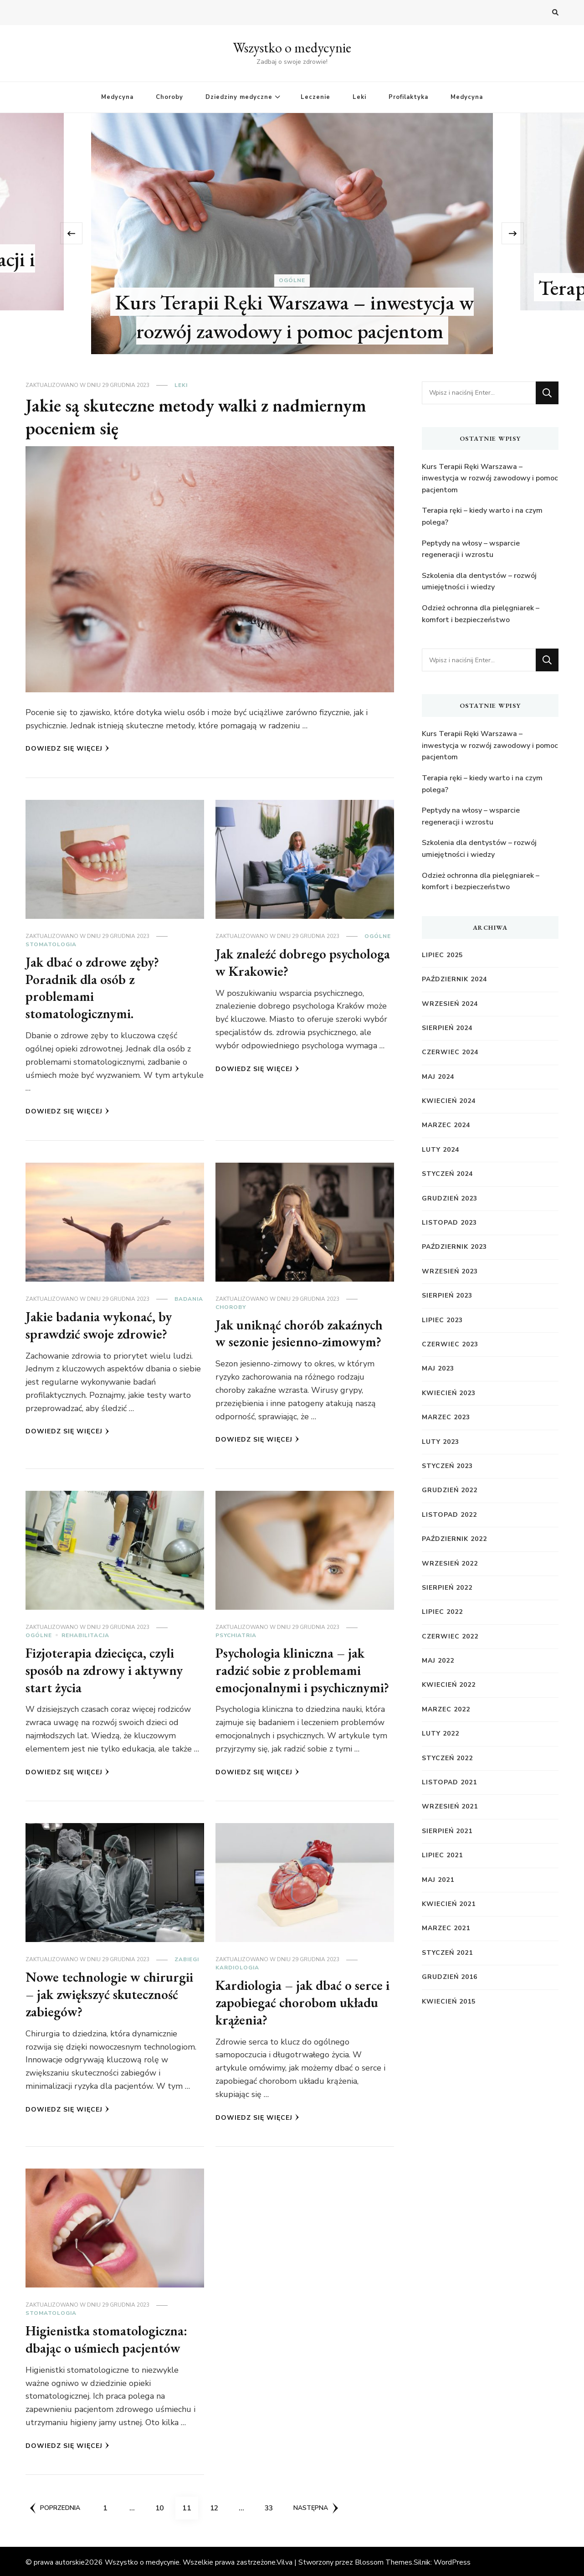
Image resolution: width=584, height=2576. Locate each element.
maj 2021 (438, 1879)
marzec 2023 (446, 1417)
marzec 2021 (446, 1928)
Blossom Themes (383, 2560)
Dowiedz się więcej (67, 748)
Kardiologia (237, 1966)
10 (163, 2503)
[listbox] (292, 233)
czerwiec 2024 (450, 1052)
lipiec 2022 (442, 1611)
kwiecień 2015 (449, 2001)
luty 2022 (440, 1733)
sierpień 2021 (447, 1831)
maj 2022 (438, 1660)
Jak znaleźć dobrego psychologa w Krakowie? (303, 962)
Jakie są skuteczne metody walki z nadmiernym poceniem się (198, 416)
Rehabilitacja (85, 1634)
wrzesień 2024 (450, 1003)
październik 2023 (454, 1246)
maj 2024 (438, 1076)
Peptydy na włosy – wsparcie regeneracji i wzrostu (471, 549)
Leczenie (315, 97)
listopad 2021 (449, 1782)
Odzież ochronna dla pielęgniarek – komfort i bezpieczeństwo (480, 614)
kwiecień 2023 (449, 1393)
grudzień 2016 (449, 1977)
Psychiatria (235, 1634)
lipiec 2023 (442, 1320)
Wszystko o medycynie (292, 48)
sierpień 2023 (447, 1295)
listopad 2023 (449, 1222)
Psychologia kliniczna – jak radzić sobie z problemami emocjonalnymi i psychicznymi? (303, 1669)
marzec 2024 (446, 1125)
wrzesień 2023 (450, 1271)
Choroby (169, 97)
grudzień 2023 (449, 1198)
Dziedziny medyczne (238, 97)
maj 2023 (438, 1368)
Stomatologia (51, 944)
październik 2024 (454, 979)
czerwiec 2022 (450, 1636)
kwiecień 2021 (449, 1904)
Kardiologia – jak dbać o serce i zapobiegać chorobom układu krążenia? (302, 2001)
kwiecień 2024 (449, 1101)
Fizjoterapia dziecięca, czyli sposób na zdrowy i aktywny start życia (105, 1669)
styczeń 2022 (447, 1758)
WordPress (452, 2560)
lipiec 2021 (442, 1855)
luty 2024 (440, 1149)
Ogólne (292, 280)
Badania (188, 1298)
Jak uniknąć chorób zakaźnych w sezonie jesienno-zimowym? (300, 1332)
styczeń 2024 (447, 1174)
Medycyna (117, 97)
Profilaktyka (408, 97)
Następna (316, 2505)
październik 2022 (454, 1539)
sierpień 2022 (447, 1587)
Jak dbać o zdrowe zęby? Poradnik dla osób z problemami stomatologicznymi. (93, 987)
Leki (359, 97)
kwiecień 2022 (449, 1684)
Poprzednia (55, 2505)
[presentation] (77, 233)
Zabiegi (186, 1958)
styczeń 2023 (447, 1466)
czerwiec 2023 (450, 1344)
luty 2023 (440, 1441)
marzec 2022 (446, 1709)
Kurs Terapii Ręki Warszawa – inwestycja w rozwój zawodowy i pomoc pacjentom (294, 316)
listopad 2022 (449, 1514)
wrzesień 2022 (450, 1563)
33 (272, 2503)
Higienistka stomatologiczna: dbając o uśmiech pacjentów (108, 2337)
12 (218, 2503)
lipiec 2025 (442, 955)
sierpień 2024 (447, 1028)
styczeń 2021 (447, 1952)
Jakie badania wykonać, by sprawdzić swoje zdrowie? (99, 1324)
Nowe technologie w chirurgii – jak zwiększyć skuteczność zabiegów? (110, 1993)
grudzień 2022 (449, 1490)
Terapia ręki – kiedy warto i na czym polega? (482, 516)
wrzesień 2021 (450, 1806)
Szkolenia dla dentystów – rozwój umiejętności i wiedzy (479, 581)
